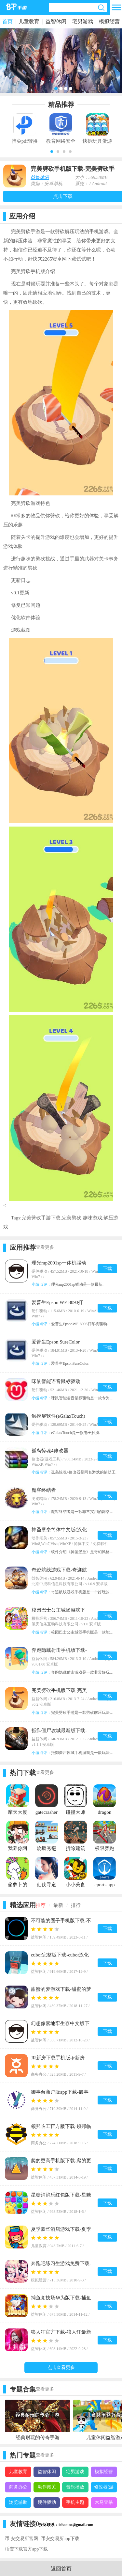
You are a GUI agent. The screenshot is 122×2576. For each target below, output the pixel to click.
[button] (51, 151)
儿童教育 (29, 21)
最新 (58, 1905)
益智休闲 (56, 21)
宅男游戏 (82, 21)
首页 (7, 21)
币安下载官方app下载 (26, 2549)
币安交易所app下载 (60, 2538)
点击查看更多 (61, 2367)
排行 (76, 1905)
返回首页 (61, 2568)
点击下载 (63, 196)
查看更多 (45, 1247)
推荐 (41, 1905)
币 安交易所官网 (21, 2538)
